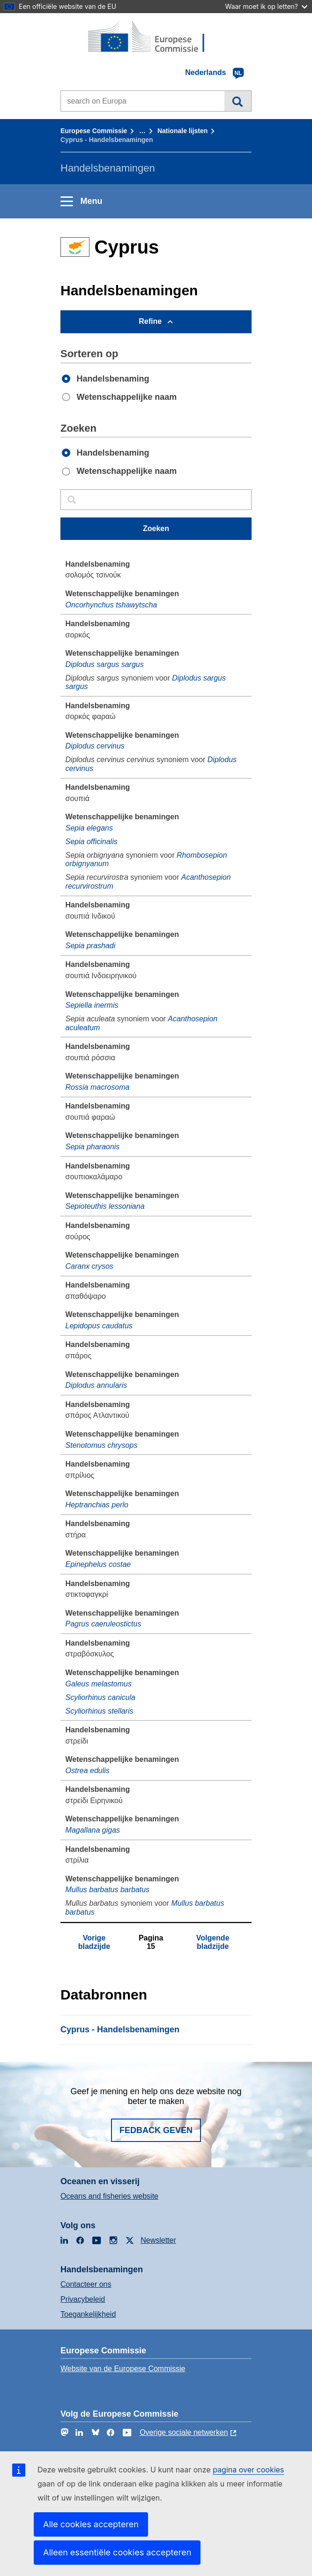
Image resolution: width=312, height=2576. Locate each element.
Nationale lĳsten (182, 131)
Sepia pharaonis (93, 1147)
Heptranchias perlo (97, 1505)
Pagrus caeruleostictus (103, 1624)
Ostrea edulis (88, 1771)
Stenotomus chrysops (102, 1445)
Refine (150, 321)
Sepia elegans (89, 828)
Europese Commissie (93, 131)
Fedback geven (156, 2130)
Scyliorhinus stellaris (100, 1711)
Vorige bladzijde (94, 1942)
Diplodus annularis (96, 1385)
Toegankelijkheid (88, 2314)
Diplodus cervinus (95, 746)
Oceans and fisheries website (109, 2196)
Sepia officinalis (92, 842)
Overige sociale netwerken (184, 2432)
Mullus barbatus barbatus (108, 1890)
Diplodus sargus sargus (105, 664)
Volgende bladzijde (213, 1942)
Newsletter (158, 2240)
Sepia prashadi (91, 946)
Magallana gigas (93, 1830)
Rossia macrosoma (98, 1087)
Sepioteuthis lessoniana (105, 1206)
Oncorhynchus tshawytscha (111, 605)
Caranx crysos (89, 1266)
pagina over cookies (248, 2469)
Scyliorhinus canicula (100, 1697)
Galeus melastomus (99, 1684)
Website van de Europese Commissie (123, 2369)
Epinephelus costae (98, 1564)
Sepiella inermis (92, 1005)
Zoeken (237, 101)
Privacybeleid (82, 2299)
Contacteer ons (85, 2284)
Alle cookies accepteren (91, 2524)
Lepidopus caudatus (99, 1326)
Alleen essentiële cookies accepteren (117, 2552)
